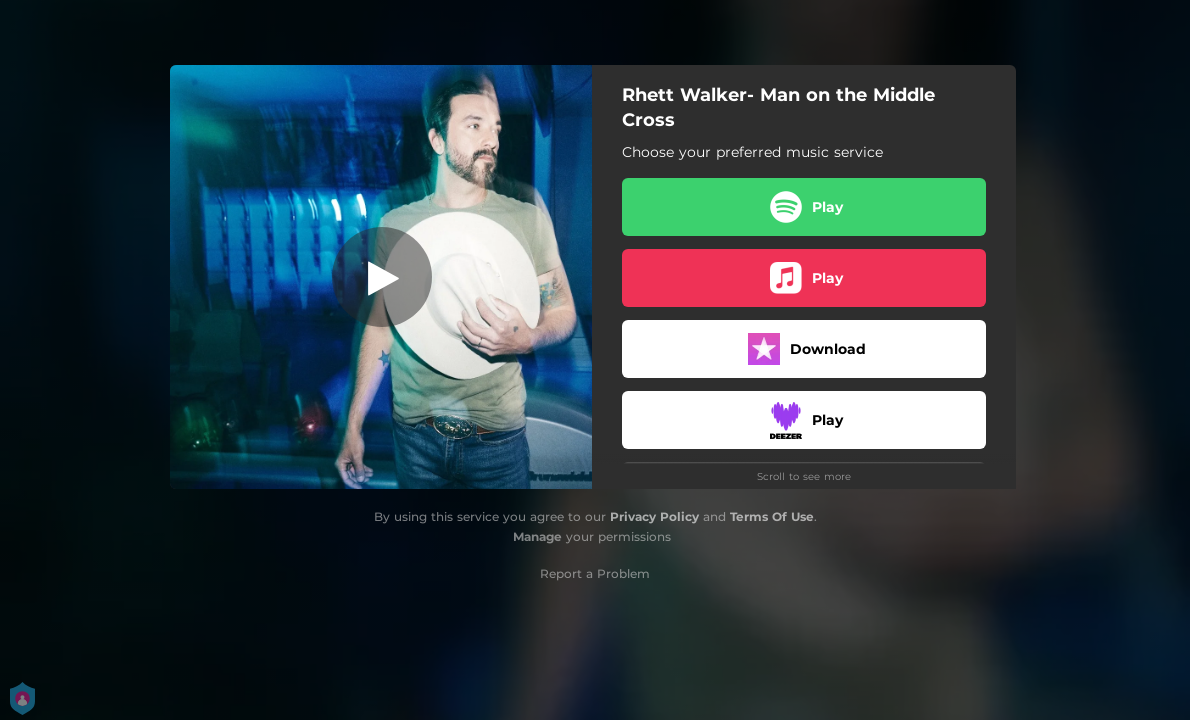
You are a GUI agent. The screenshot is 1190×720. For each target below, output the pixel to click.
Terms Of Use (772, 516)
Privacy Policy (654, 516)
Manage (537, 536)
